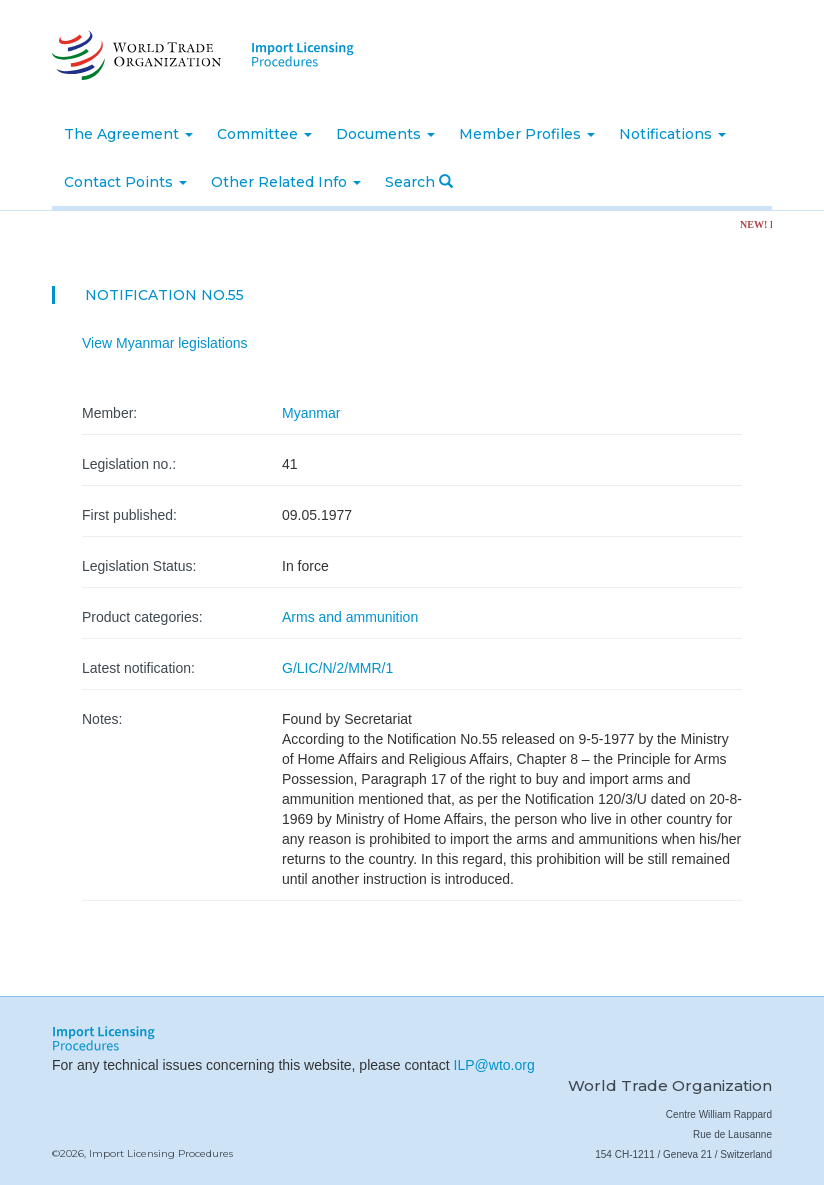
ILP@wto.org (494, 1065)
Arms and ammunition (350, 617)
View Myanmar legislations (164, 343)
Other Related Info (286, 182)
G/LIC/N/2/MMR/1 (337, 668)
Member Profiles (527, 134)
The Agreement (128, 134)
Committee (264, 134)
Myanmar (311, 413)
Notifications (672, 134)
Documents (385, 134)
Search (419, 182)
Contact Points (125, 182)
